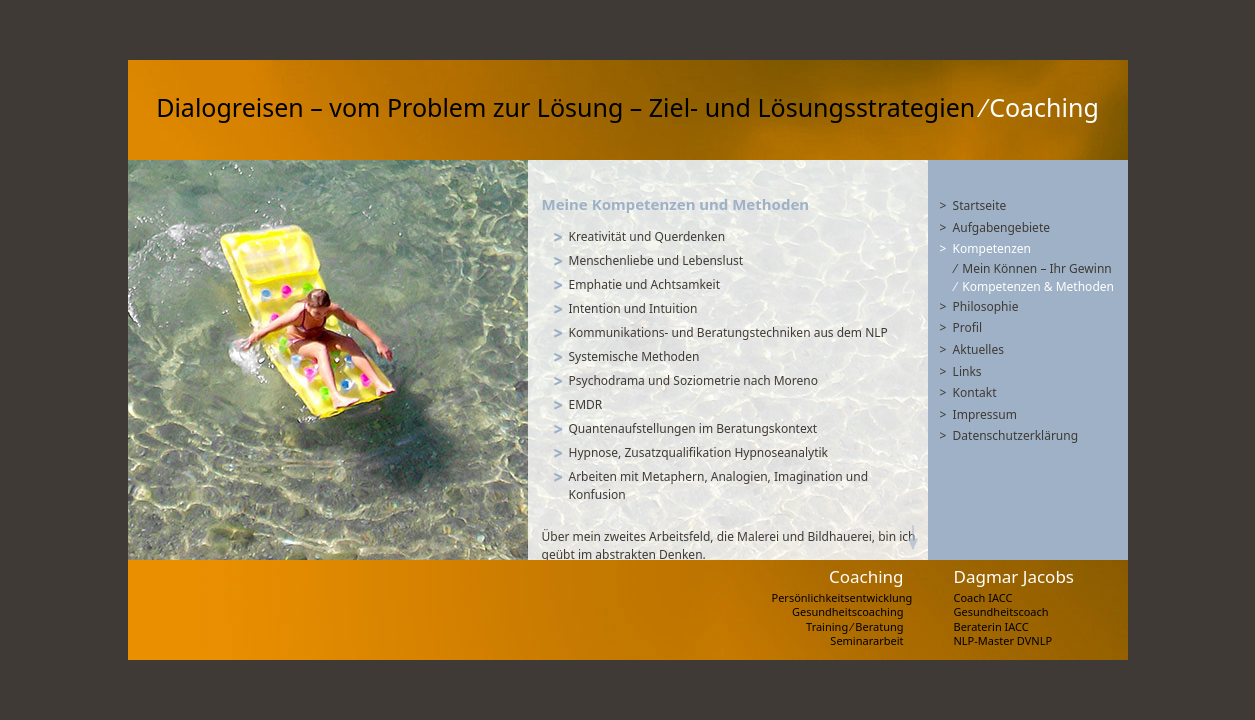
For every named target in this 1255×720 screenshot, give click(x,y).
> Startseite (973, 205)
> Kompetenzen (986, 248)
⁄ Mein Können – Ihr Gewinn (1033, 268)
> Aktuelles (972, 349)
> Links (961, 371)
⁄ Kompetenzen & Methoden (1034, 286)
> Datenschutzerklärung (1009, 435)
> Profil (961, 327)
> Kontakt (968, 392)
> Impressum (978, 414)
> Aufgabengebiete (995, 227)
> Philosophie (979, 306)
